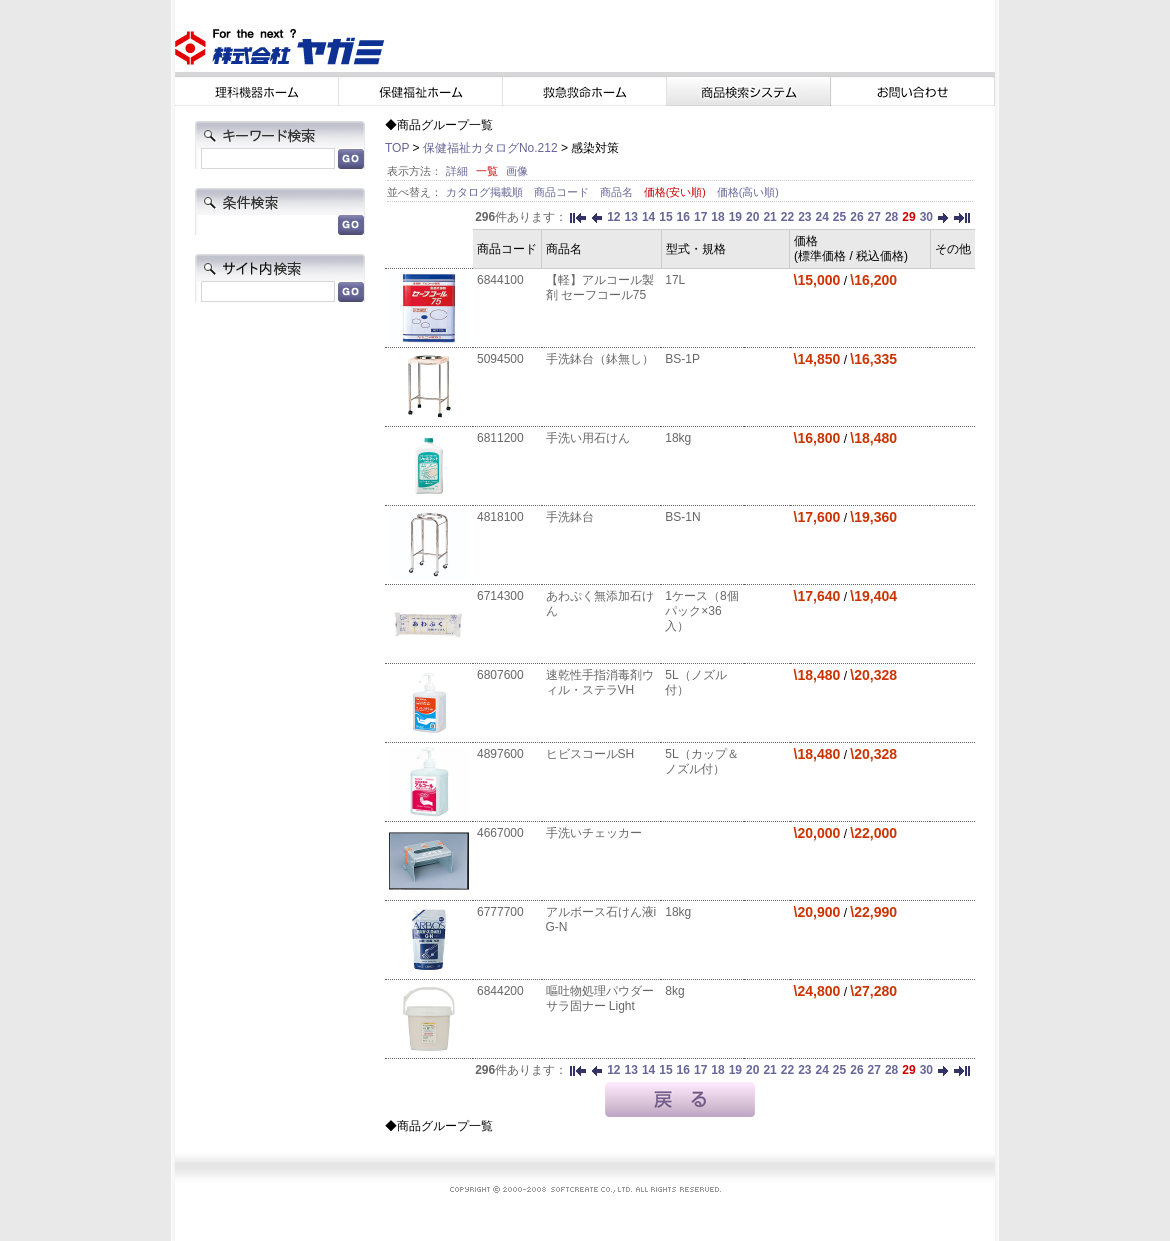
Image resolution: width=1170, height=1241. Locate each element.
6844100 (500, 280)
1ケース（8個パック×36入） (701, 611)
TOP (397, 148)
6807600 (500, 675)
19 (735, 217)
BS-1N (682, 517)
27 (874, 217)
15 (665, 217)
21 (769, 217)
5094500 (500, 359)
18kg (678, 438)
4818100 (500, 517)
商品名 (618, 192)
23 (804, 217)
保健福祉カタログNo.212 (490, 148)
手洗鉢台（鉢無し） (600, 359)
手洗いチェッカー (594, 833)
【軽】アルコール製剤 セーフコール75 (600, 287)
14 (648, 217)
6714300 (500, 596)
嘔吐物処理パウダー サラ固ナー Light (600, 998)
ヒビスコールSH (590, 754)
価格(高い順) (748, 192)
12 (613, 217)
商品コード (563, 192)
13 (631, 217)
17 (700, 217)
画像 (517, 171)
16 (683, 217)
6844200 (500, 991)
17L (675, 280)
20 (752, 217)
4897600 (500, 754)
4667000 (500, 833)
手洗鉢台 (570, 517)
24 (821, 217)
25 (839, 217)
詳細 (457, 171)
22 (787, 217)
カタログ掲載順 (486, 192)
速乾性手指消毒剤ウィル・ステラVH (600, 682)
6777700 (500, 912)
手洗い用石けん (588, 438)
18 (717, 217)
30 (926, 217)
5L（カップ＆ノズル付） (701, 761)
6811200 (500, 438)
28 (891, 217)
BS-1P (682, 359)
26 (856, 217)
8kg (674, 991)
